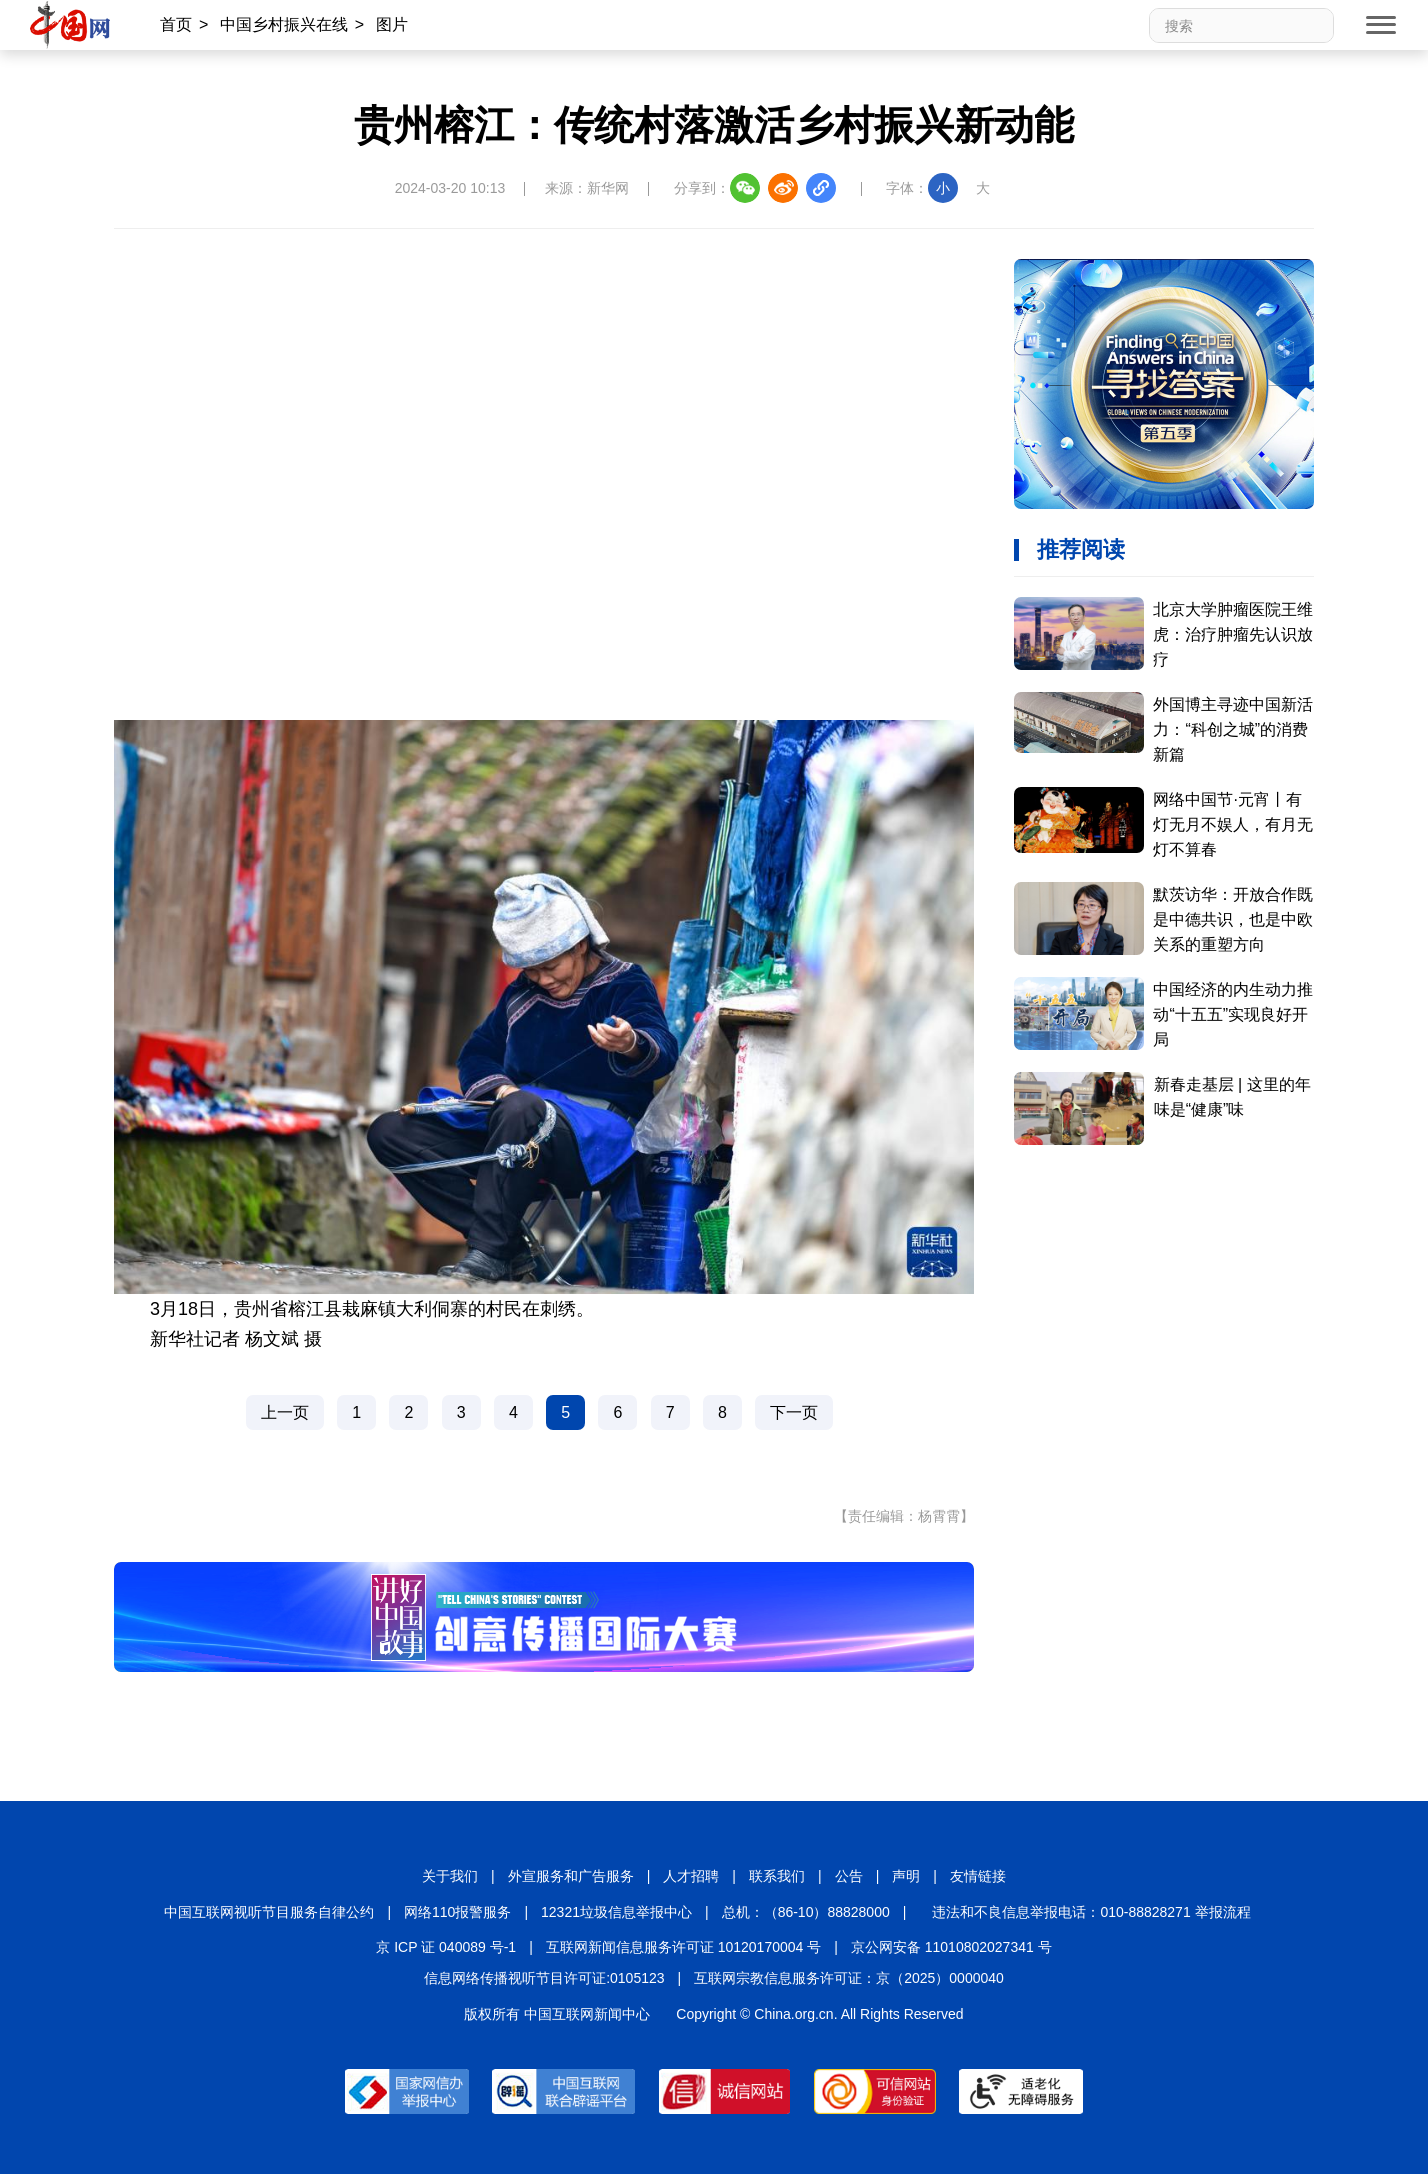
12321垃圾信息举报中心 (616, 1912)
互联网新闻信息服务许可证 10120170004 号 (683, 1947)
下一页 (794, 1412)
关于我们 (450, 1876)
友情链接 (978, 1876)
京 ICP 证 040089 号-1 (446, 1947)
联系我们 (777, 1876)
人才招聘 (691, 1876)
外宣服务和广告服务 (571, 1876)
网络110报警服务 (457, 1912)
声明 (906, 1876)
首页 (176, 24)
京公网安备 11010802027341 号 (951, 1947)
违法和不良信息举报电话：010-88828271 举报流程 (1091, 1912)
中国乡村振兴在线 (284, 24)
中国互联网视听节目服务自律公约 (269, 1912)
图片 (392, 24)
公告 (849, 1876)
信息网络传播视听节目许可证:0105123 (544, 1978)
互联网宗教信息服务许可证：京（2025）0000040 (849, 1978)
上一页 (285, 1412)
